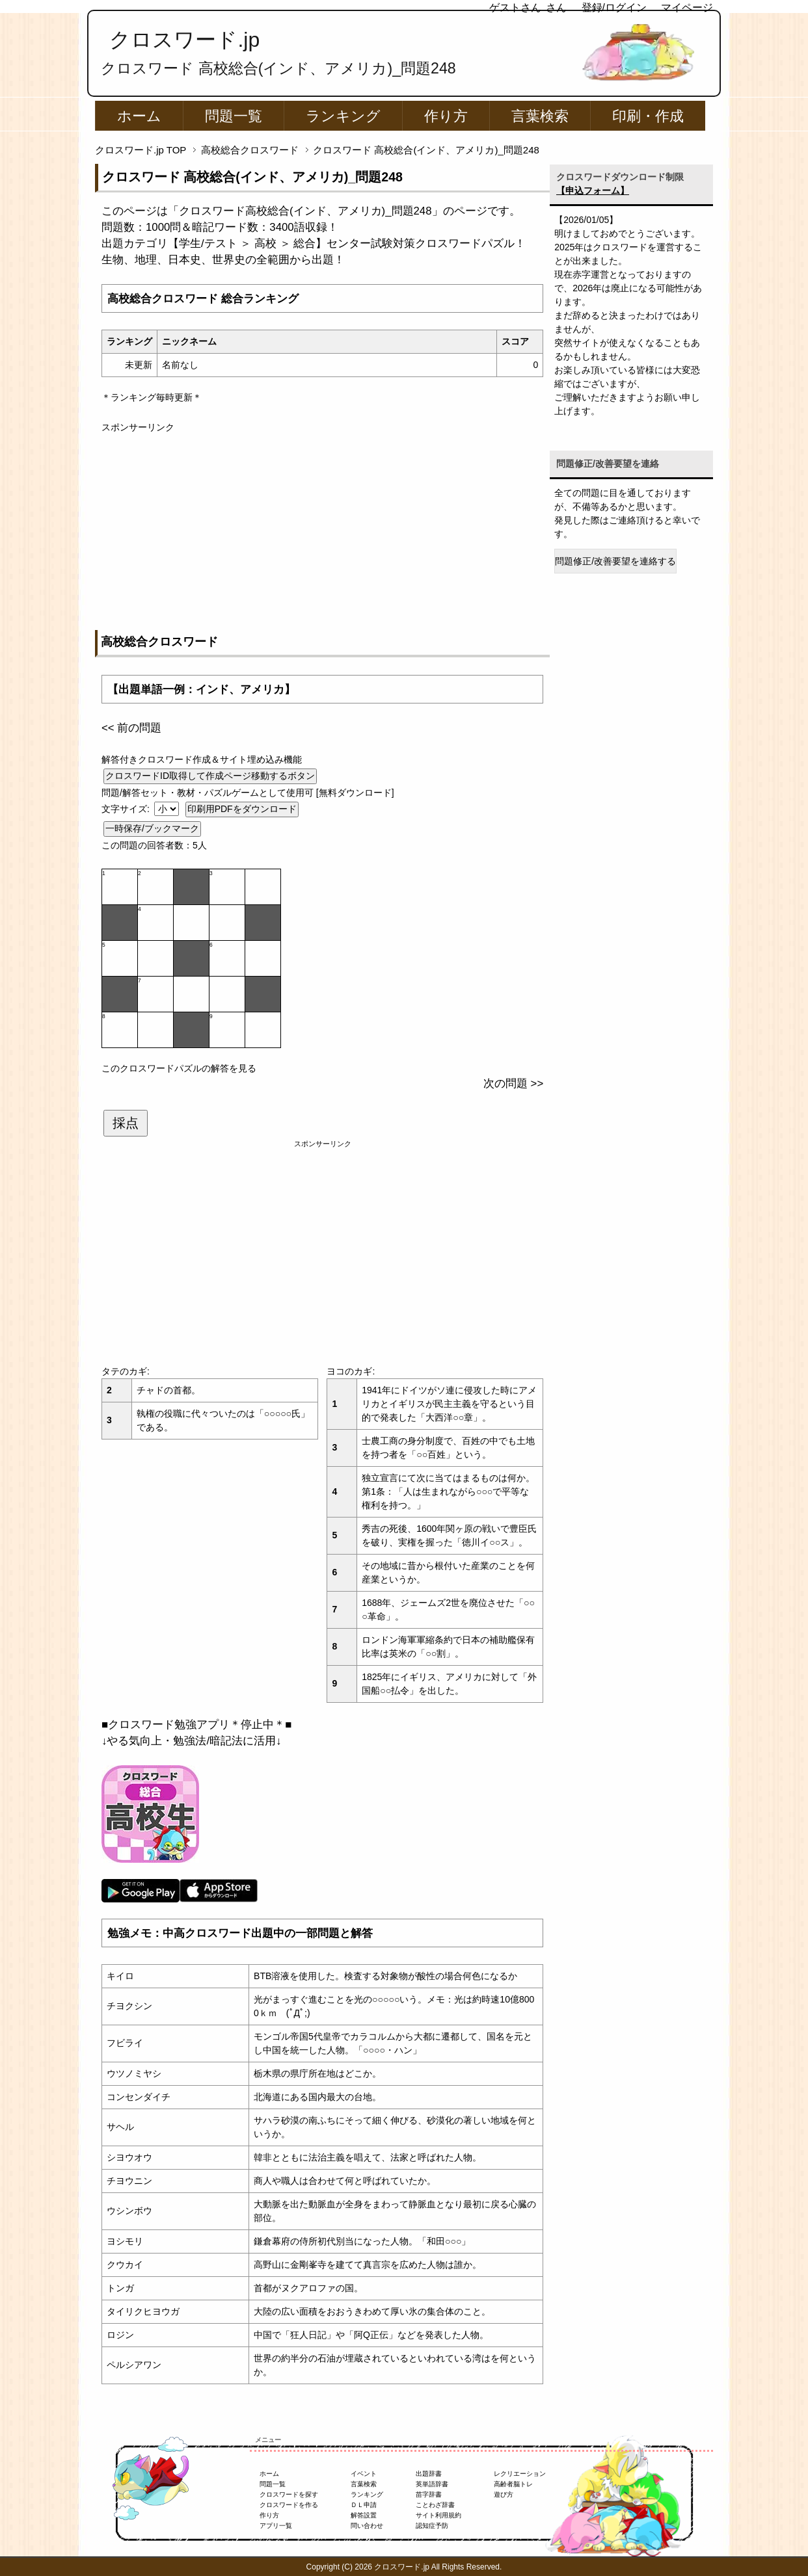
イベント (364, 2473)
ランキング (343, 116)
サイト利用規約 (438, 2515)
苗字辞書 (429, 2494)
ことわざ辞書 (435, 2504)
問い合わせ (367, 2525)
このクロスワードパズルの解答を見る (178, 1068)
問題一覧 (233, 116)
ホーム (139, 116)
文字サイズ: (126, 809)
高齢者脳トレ (513, 2484)
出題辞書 (429, 2473)
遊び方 (503, 2494)
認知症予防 (432, 2525)
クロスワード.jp (184, 39)
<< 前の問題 (131, 728)
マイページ (687, 7)
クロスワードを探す (289, 2494)
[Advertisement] (322, 525)
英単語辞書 (432, 2484)
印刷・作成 (648, 116)
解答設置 (364, 2515)
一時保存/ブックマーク (152, 828)
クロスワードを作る (289, 2504)
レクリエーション (520, 2473)
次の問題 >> (513, 1083)
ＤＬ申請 (364, 2504)
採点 (126, 1123)
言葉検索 (540, 116)
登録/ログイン (614, 7)
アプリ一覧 (276, 2525)
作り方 (446, 116)
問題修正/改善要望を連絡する (615, 561)
